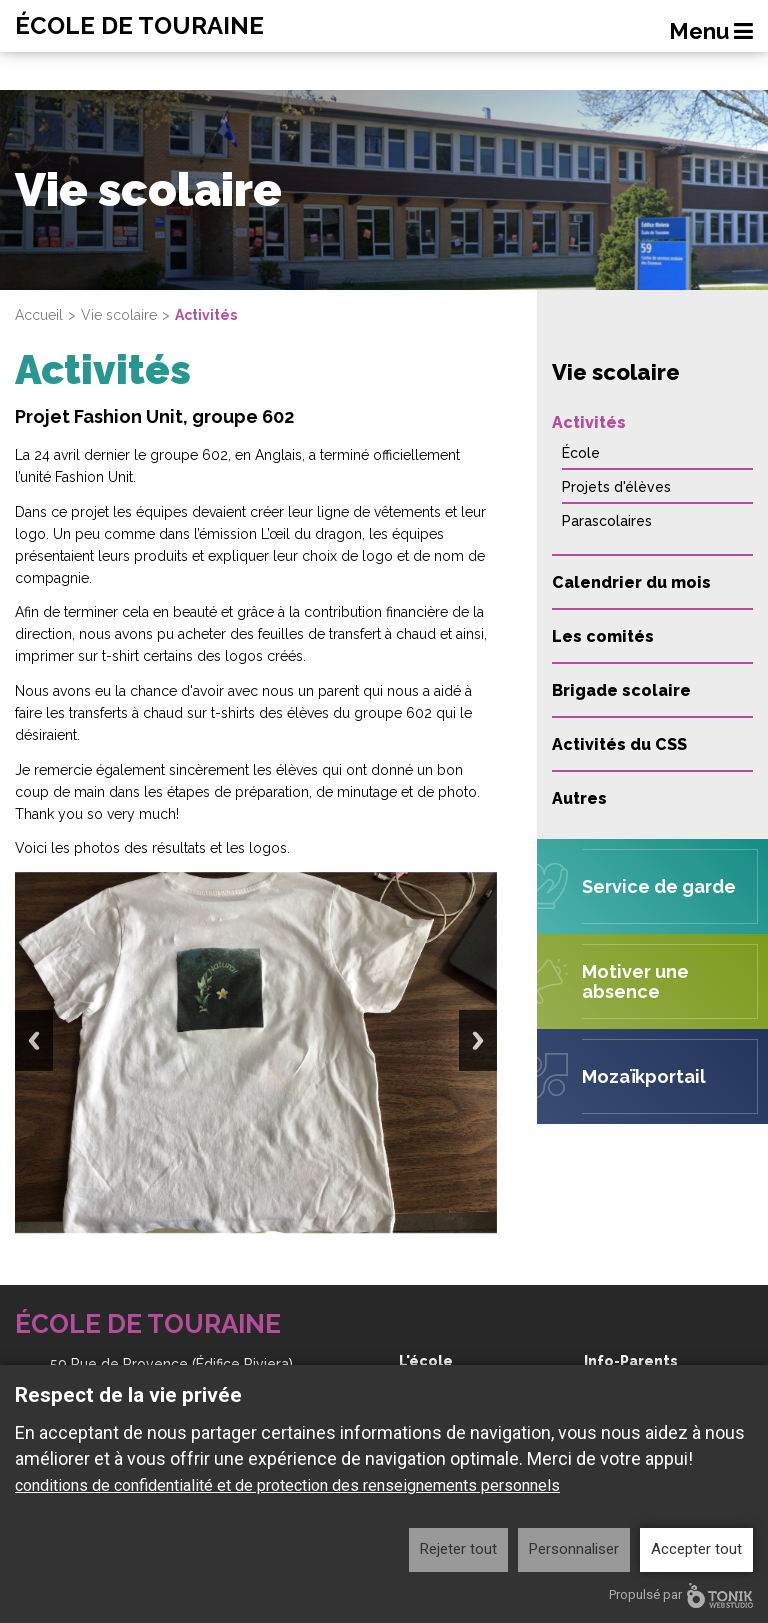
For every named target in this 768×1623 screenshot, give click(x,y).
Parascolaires (607, 521)
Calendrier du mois (631, 582)
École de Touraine (139, 26)
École (581, 453)
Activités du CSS (619, 744)
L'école (426, 1361)
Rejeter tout (458, 1549)
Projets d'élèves (616, 487)
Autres (579, 798)
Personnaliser (574, 1549)
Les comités (603, 636)
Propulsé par (681, 1595)
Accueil (39, 315)
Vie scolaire (119, 315)
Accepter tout (696, 1549)
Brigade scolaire (621, 690)
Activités (589, 422)
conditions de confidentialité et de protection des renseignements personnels (287, 1485)
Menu (711, 31)
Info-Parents (631, 1361)
